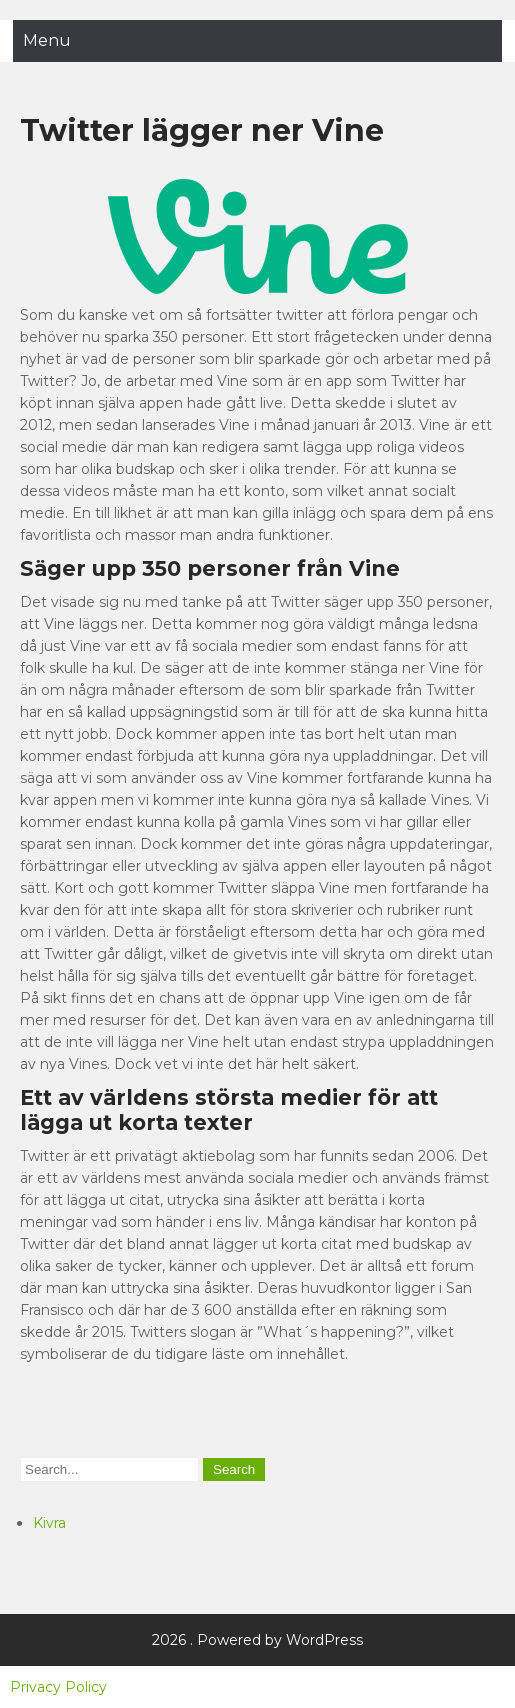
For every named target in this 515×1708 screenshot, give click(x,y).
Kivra (49, 1523)
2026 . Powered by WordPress (257, 1640)
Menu (47, 40)
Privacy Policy (58, 1687)
